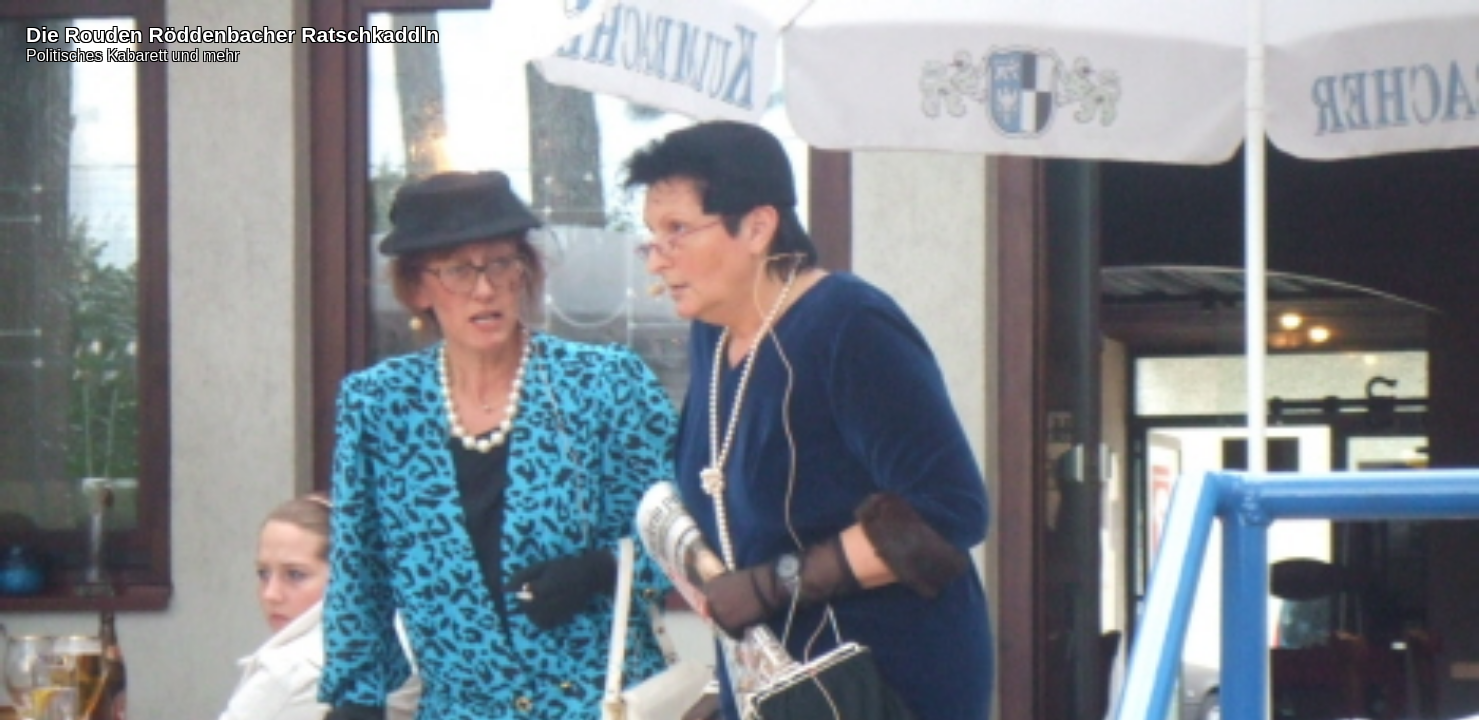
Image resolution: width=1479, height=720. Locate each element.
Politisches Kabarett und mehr (132, 55)
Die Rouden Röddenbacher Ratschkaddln (232, 34)
